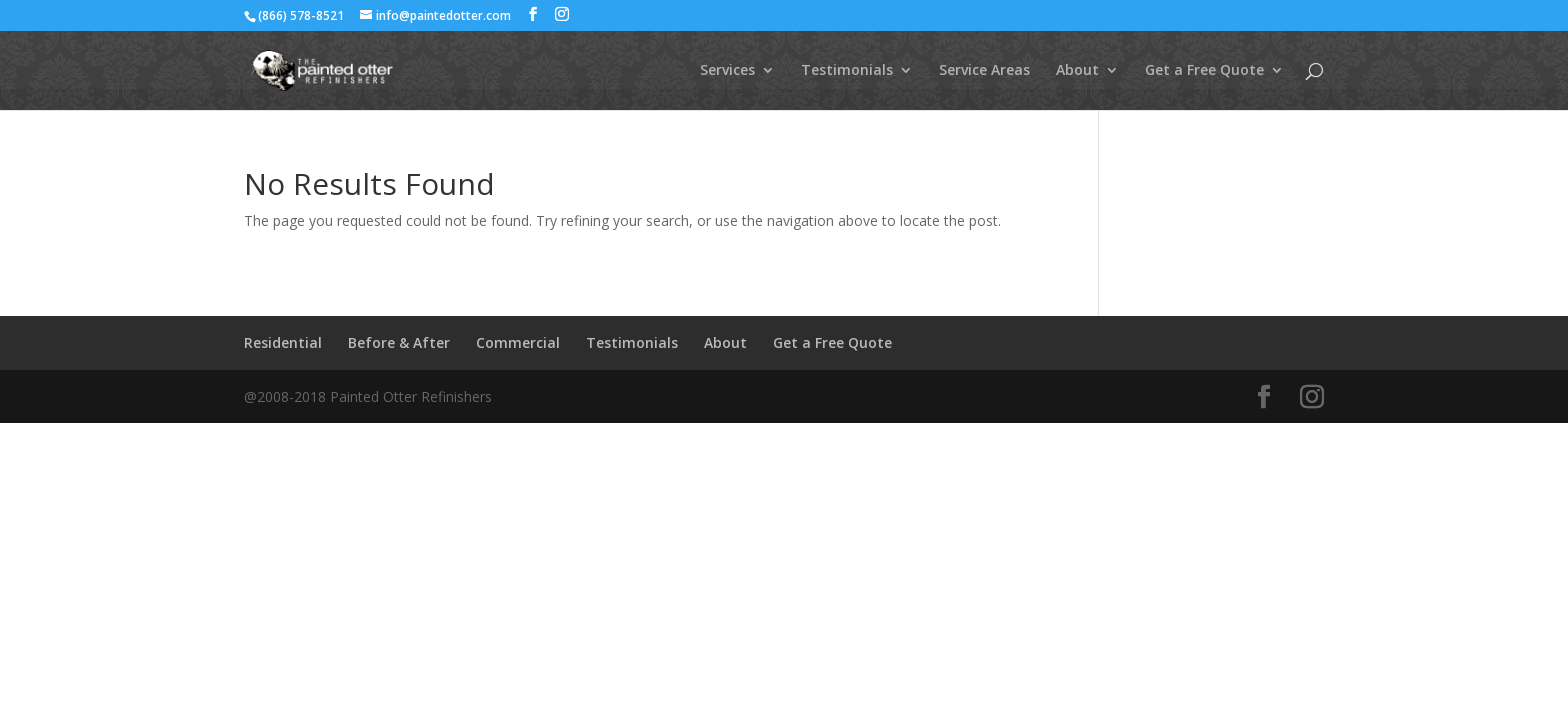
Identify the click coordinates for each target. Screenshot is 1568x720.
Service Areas (984, 71)
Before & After (399, 342)
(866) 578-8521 (301, 15)
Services (727, 71)
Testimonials (847, 71)
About (1077, 71)
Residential (283, 342)
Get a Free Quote (1204, 71)
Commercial (518, 342)
